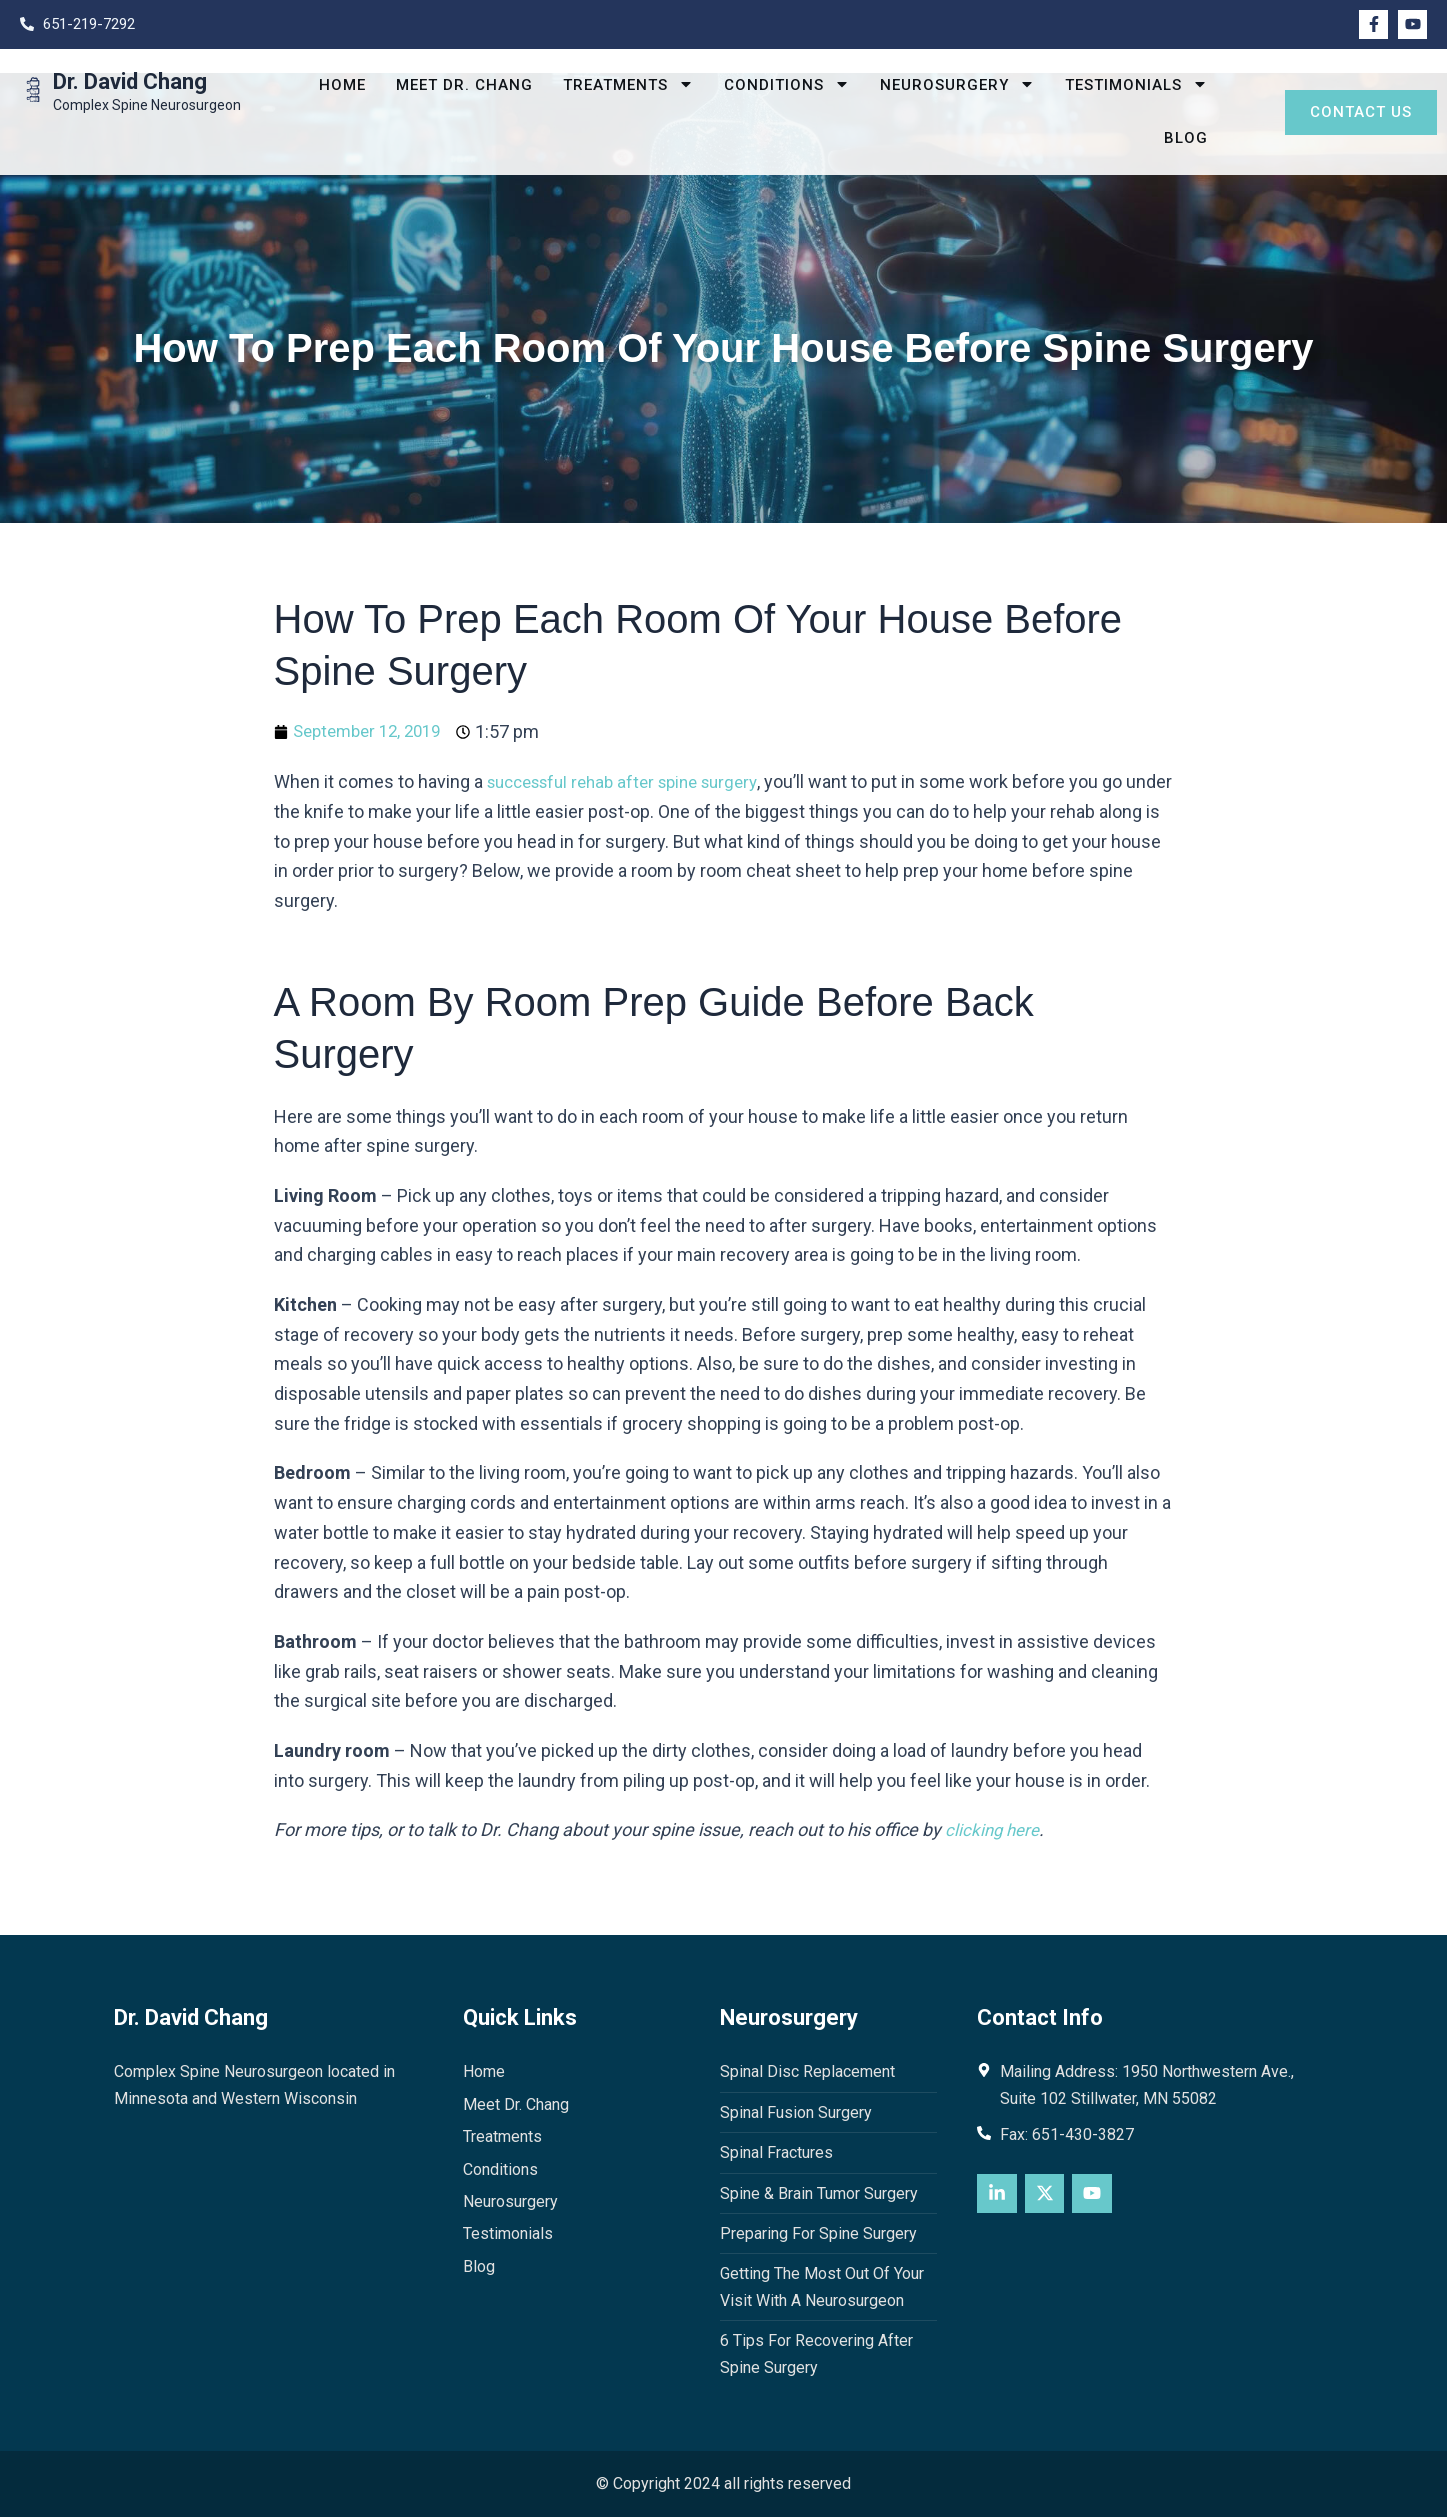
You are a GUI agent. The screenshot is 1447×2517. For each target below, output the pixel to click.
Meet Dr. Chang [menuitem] (464, 85)
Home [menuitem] (342, 85)
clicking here (994, 1829)
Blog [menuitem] (1186, 138)
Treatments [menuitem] (628, 85)
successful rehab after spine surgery (634, 781)
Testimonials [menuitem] (1136, 85)
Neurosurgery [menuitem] (957, 85)
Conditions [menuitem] (787, 85)
